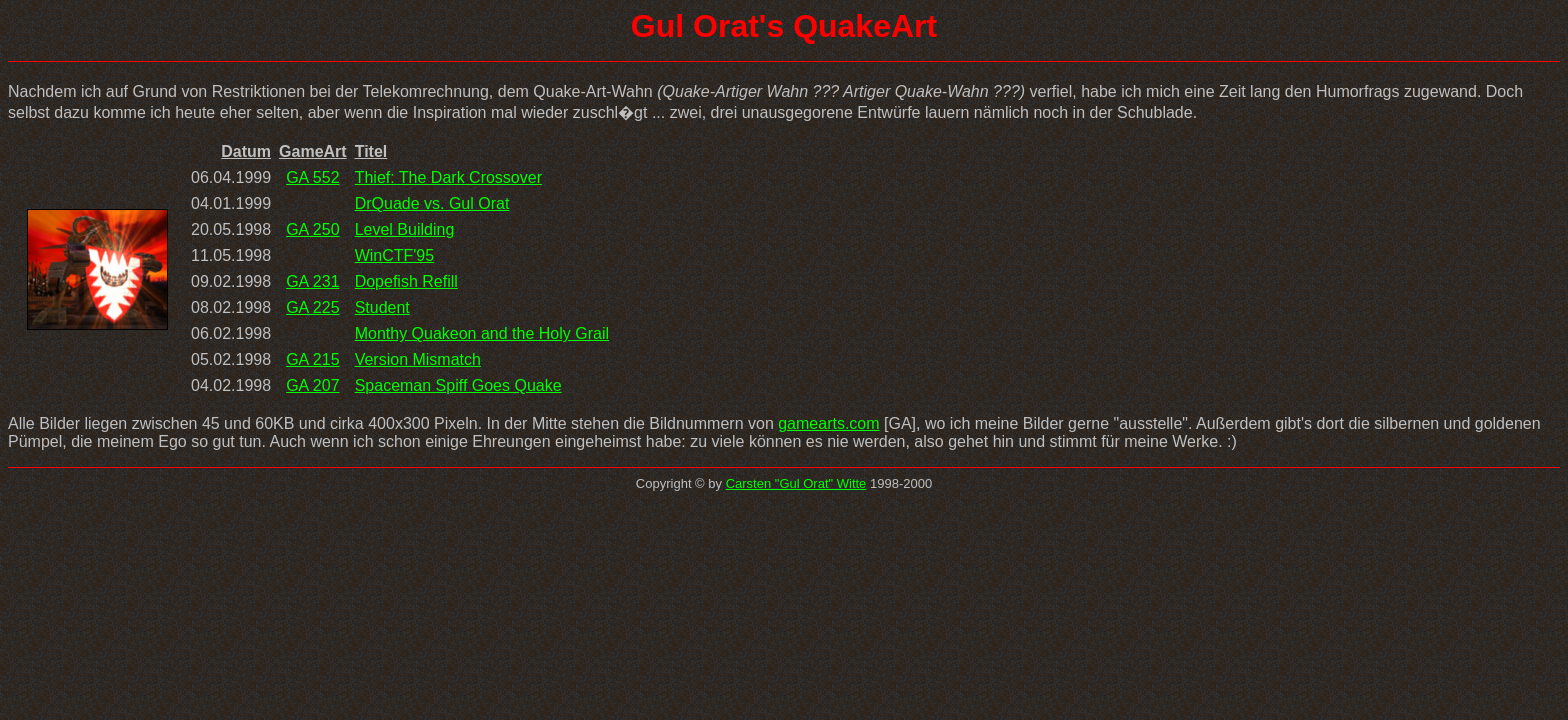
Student (382, 307)
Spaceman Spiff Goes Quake (458, 385)
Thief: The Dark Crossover (448, 177)
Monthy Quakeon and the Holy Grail (482, 333)
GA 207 (312, 385)
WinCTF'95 (395, 255)
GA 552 (312, 177)
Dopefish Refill (406, 281)
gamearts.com (828, 423)
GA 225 (312, 307)
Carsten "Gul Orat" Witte (796, 483)
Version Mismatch (418, 359)
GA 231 (312, 281)
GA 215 (312, 359)
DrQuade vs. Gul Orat (432, 203)
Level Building (405, 229)
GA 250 (312, 229)
